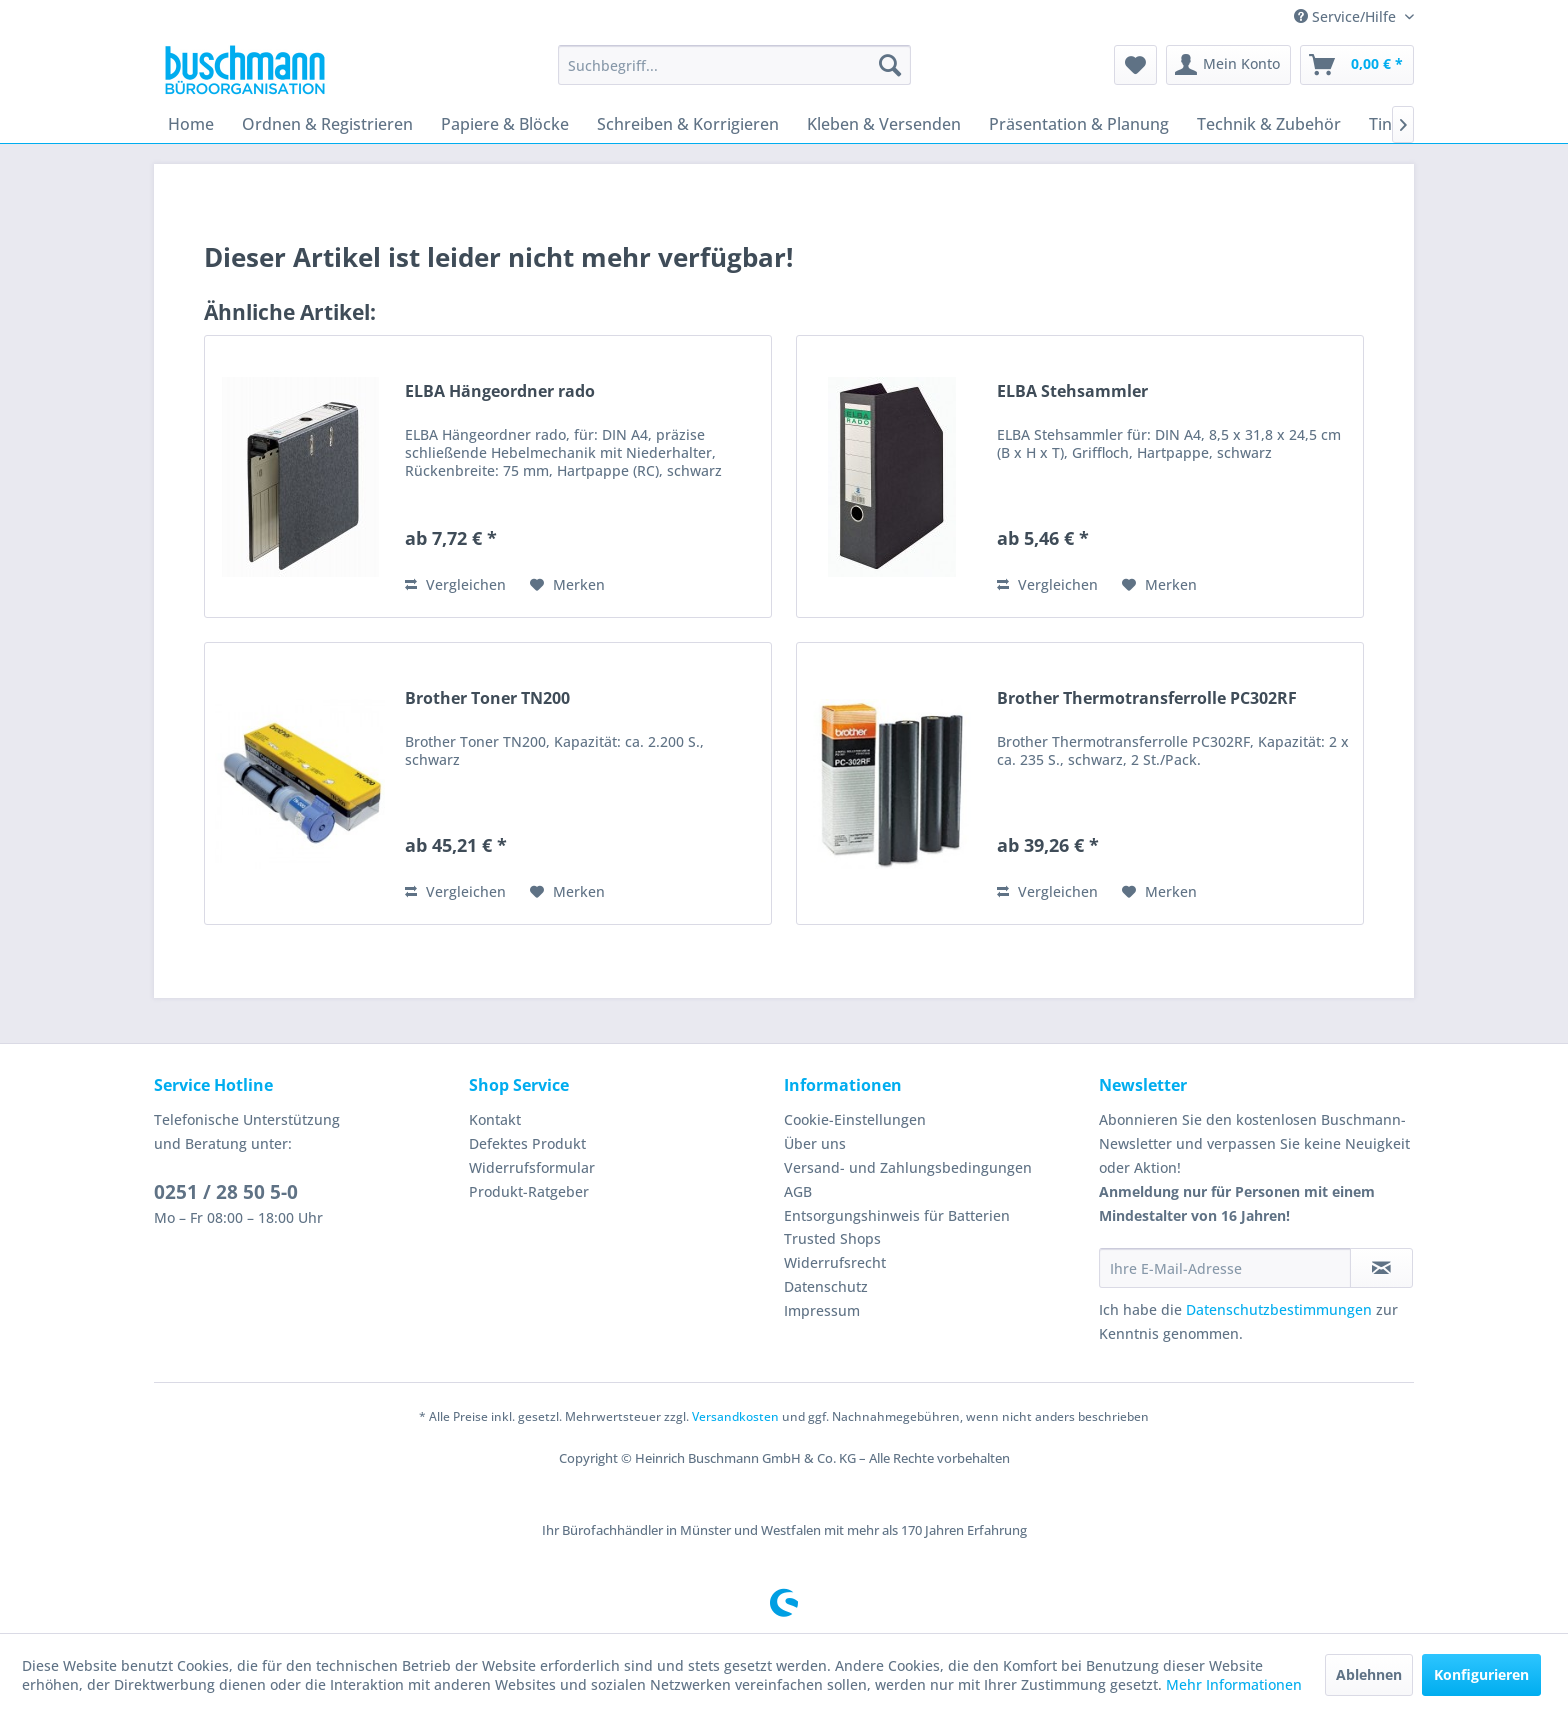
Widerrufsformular (532, 1167)
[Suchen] (890, 65)
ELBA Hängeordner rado (500, 391)
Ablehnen (1369, 1674)
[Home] (191, 124)
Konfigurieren (1481, 1674)
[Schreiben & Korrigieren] (688, 124)
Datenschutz (826, 1286)
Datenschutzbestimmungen (1279, 1309)
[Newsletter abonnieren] (1381, 1268)
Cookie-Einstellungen (855, 1119)
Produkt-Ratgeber (529, 1191)
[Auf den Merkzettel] (567, 585)
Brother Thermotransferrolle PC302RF (1147, 698)
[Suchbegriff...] (734, 65)
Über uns (815, 1143)
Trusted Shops (832, 1238)
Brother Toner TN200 (487, 698)
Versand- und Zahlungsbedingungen (908, 1167)
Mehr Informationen (1234, 1684)
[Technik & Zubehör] (1269, 124)
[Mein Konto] (1228, 65)
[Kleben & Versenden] (884, 124)
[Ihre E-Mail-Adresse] (1225, 1268)
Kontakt (495, 1119)
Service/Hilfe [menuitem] (1347, 16)
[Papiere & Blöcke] (505, 124)
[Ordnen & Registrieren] (327, 124)
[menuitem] (734, 65)
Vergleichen (455, 584)
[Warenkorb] (1357, 65)
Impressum (822, 1310)
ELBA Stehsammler (1072, 391)
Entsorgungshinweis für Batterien (897, 1215)
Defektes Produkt (527, 1143)
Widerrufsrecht (835, 1262)
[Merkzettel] (1135, 65)
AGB (798, 1191)
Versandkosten (735, 1416)
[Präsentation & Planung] (1079, 124)
